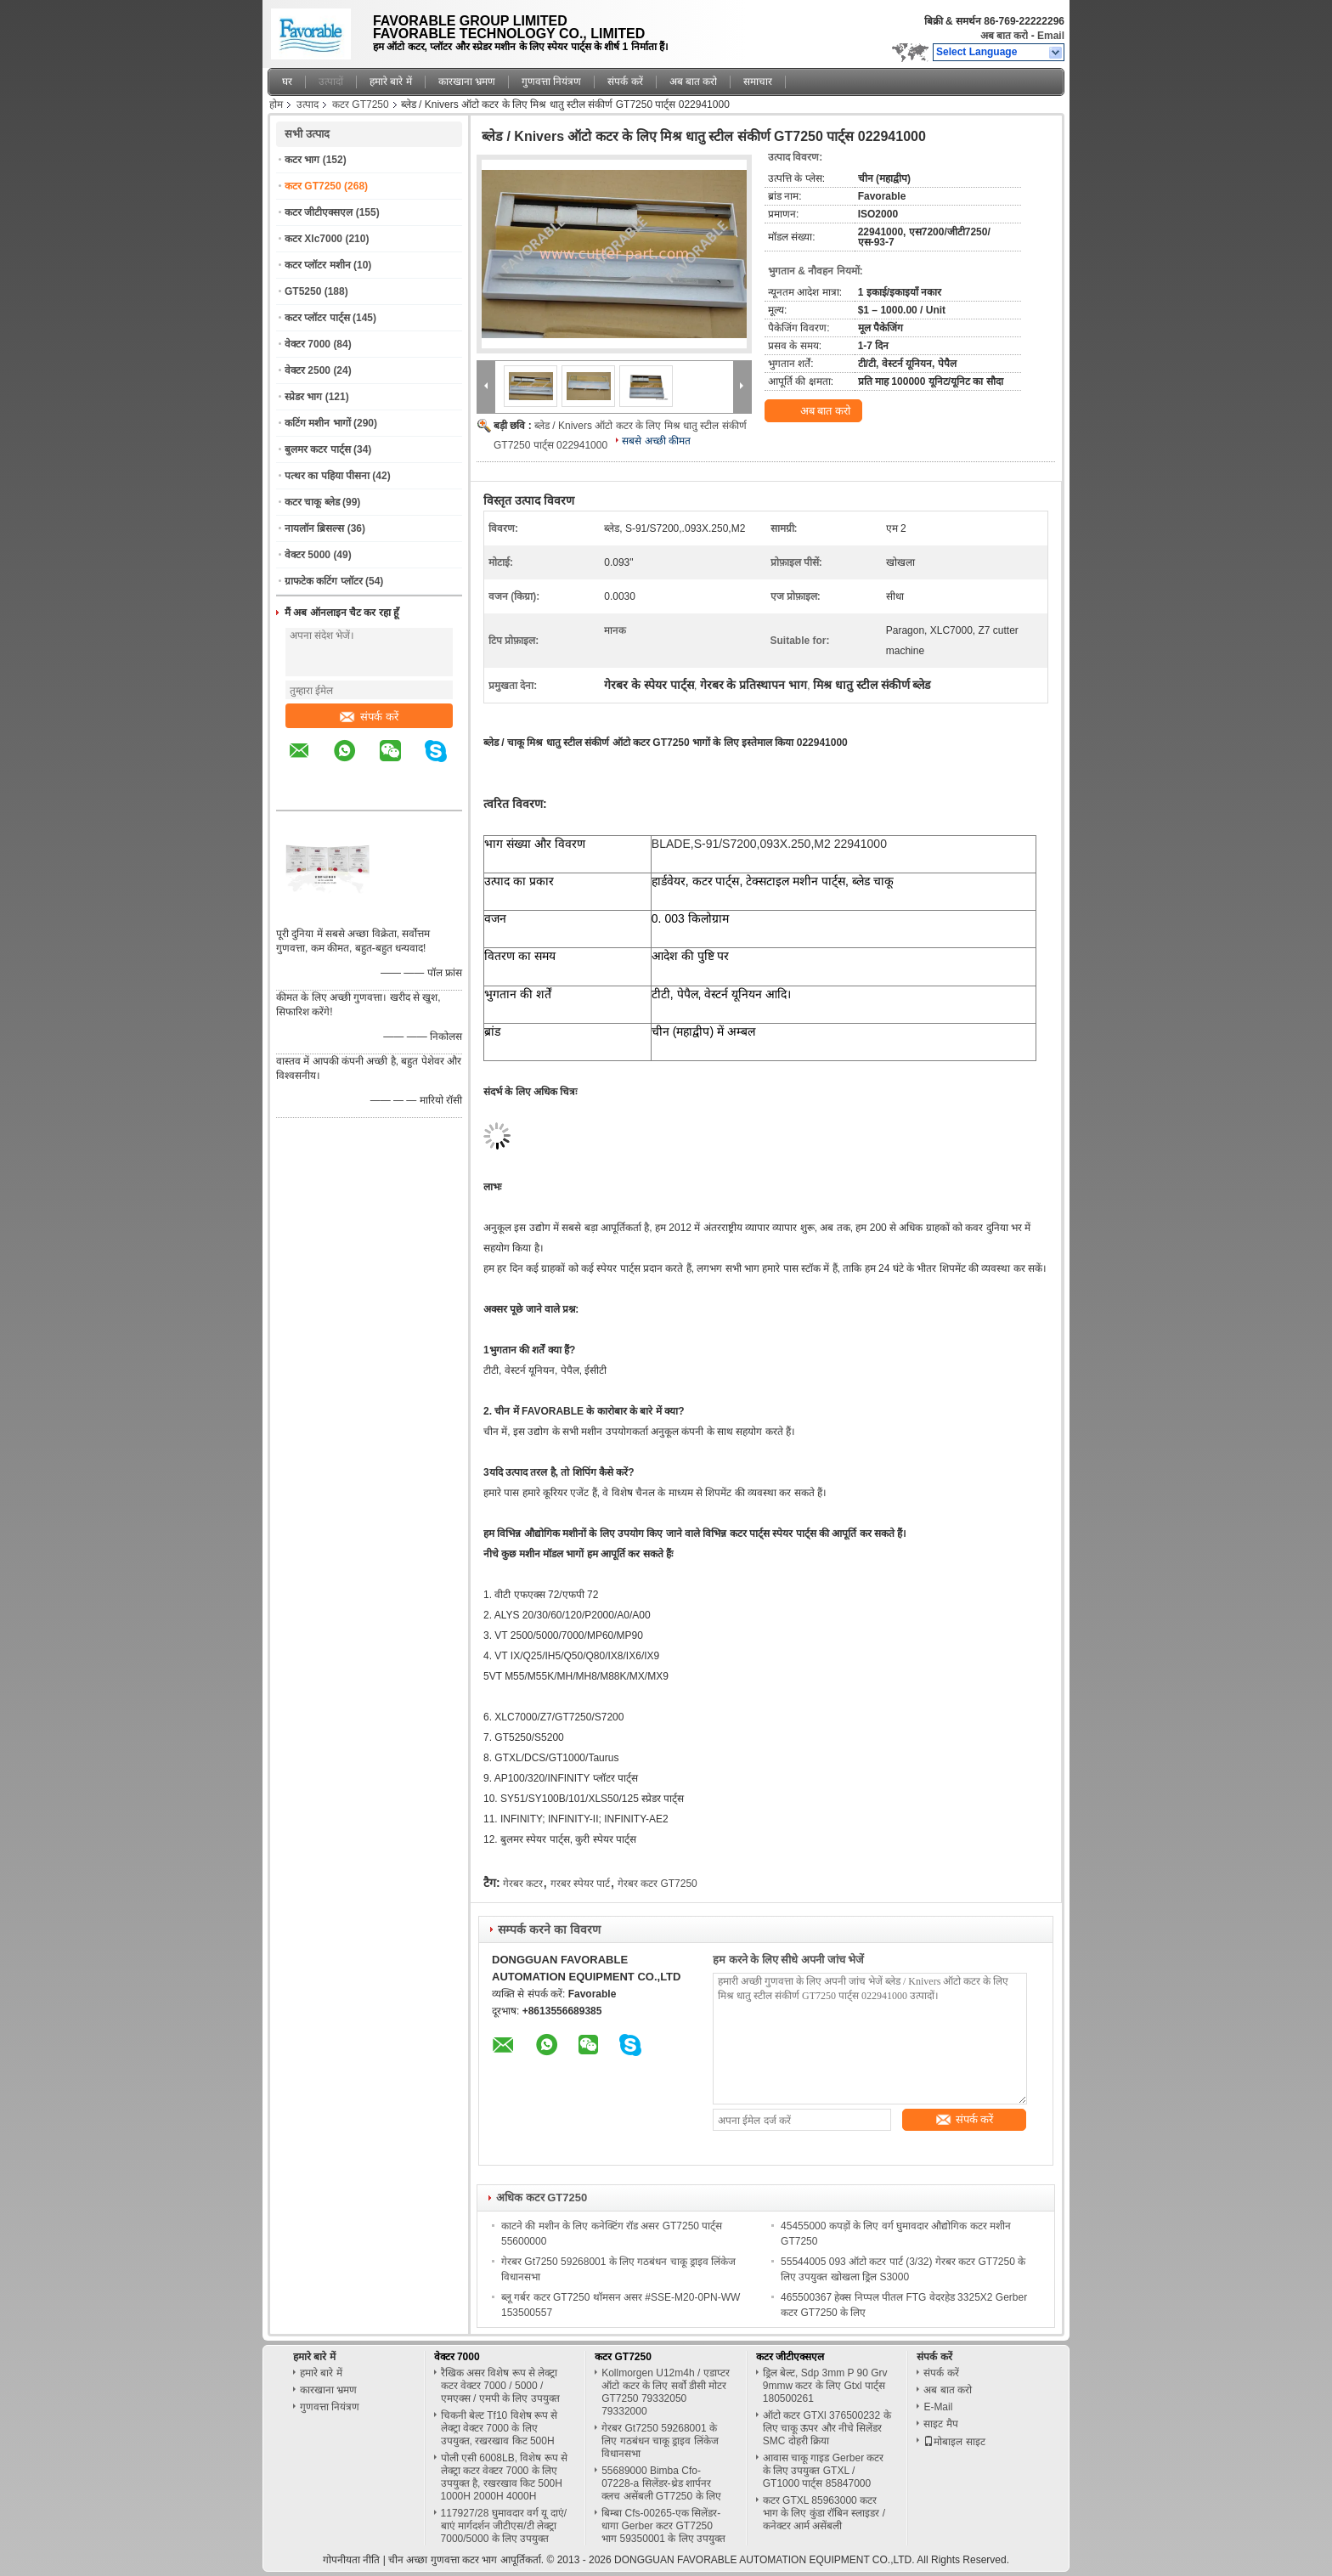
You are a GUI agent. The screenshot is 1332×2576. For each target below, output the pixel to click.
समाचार (757, 82)
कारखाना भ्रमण (466, 82)
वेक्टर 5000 (307, 555)
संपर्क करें (624, 82)
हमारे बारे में (391, 82)
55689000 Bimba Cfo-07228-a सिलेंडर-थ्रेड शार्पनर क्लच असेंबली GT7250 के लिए (661, 2483)
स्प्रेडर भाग (303, 397)
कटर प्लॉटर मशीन (318, 265)
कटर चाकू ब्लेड (312, 502)
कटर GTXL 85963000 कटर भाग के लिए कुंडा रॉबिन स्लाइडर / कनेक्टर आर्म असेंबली (824, 2513)
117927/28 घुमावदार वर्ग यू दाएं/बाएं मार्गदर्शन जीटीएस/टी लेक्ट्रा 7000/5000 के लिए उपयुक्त (504, 2526)
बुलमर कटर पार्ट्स (318, 449)
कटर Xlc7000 (313, 239)
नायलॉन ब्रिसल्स (314, 528)
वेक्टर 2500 (307, 370)
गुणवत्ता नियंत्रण (551, 82)
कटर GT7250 (360, 104)
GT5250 (303, 291)
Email (1050, 36)
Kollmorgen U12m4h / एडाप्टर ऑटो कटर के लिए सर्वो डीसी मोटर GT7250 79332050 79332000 (665, 2392)
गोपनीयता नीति (351, 2560)
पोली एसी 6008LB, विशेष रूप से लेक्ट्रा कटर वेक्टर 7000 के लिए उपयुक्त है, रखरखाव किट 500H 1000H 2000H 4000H (504, 2477)
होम (276, 104)
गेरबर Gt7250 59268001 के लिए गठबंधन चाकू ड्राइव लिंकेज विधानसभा (659, 2441)
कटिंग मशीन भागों (318, 423)
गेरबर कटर (523, 1884)
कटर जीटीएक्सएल (319, 212)
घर (287, 82)
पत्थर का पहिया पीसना (327, 476)
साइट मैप (940, 2424)
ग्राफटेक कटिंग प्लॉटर (324, 581)
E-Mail (937, 2407)
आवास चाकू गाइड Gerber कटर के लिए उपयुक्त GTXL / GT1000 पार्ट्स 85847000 (823, 2470)
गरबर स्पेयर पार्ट (580, 1884)
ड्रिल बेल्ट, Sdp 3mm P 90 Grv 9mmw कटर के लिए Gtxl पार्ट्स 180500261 (825, 2385)
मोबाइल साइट (954, 2442)
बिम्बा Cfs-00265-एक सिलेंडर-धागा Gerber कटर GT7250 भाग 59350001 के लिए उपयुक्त (663, 2526)
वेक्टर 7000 (307, 344)
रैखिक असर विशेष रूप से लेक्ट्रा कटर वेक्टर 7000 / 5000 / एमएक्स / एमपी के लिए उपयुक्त (500, 2385)
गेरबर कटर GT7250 (657, 1884)
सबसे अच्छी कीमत (656, 441)
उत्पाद (307, 104)
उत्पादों (331, 82)
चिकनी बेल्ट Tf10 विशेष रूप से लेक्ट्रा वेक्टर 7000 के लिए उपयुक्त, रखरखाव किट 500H (499, 2428)
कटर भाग (302, 160)
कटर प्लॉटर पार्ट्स (317, 318)
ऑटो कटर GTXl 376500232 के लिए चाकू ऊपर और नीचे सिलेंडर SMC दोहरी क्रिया (827, 2428)
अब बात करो (1004, 36)
